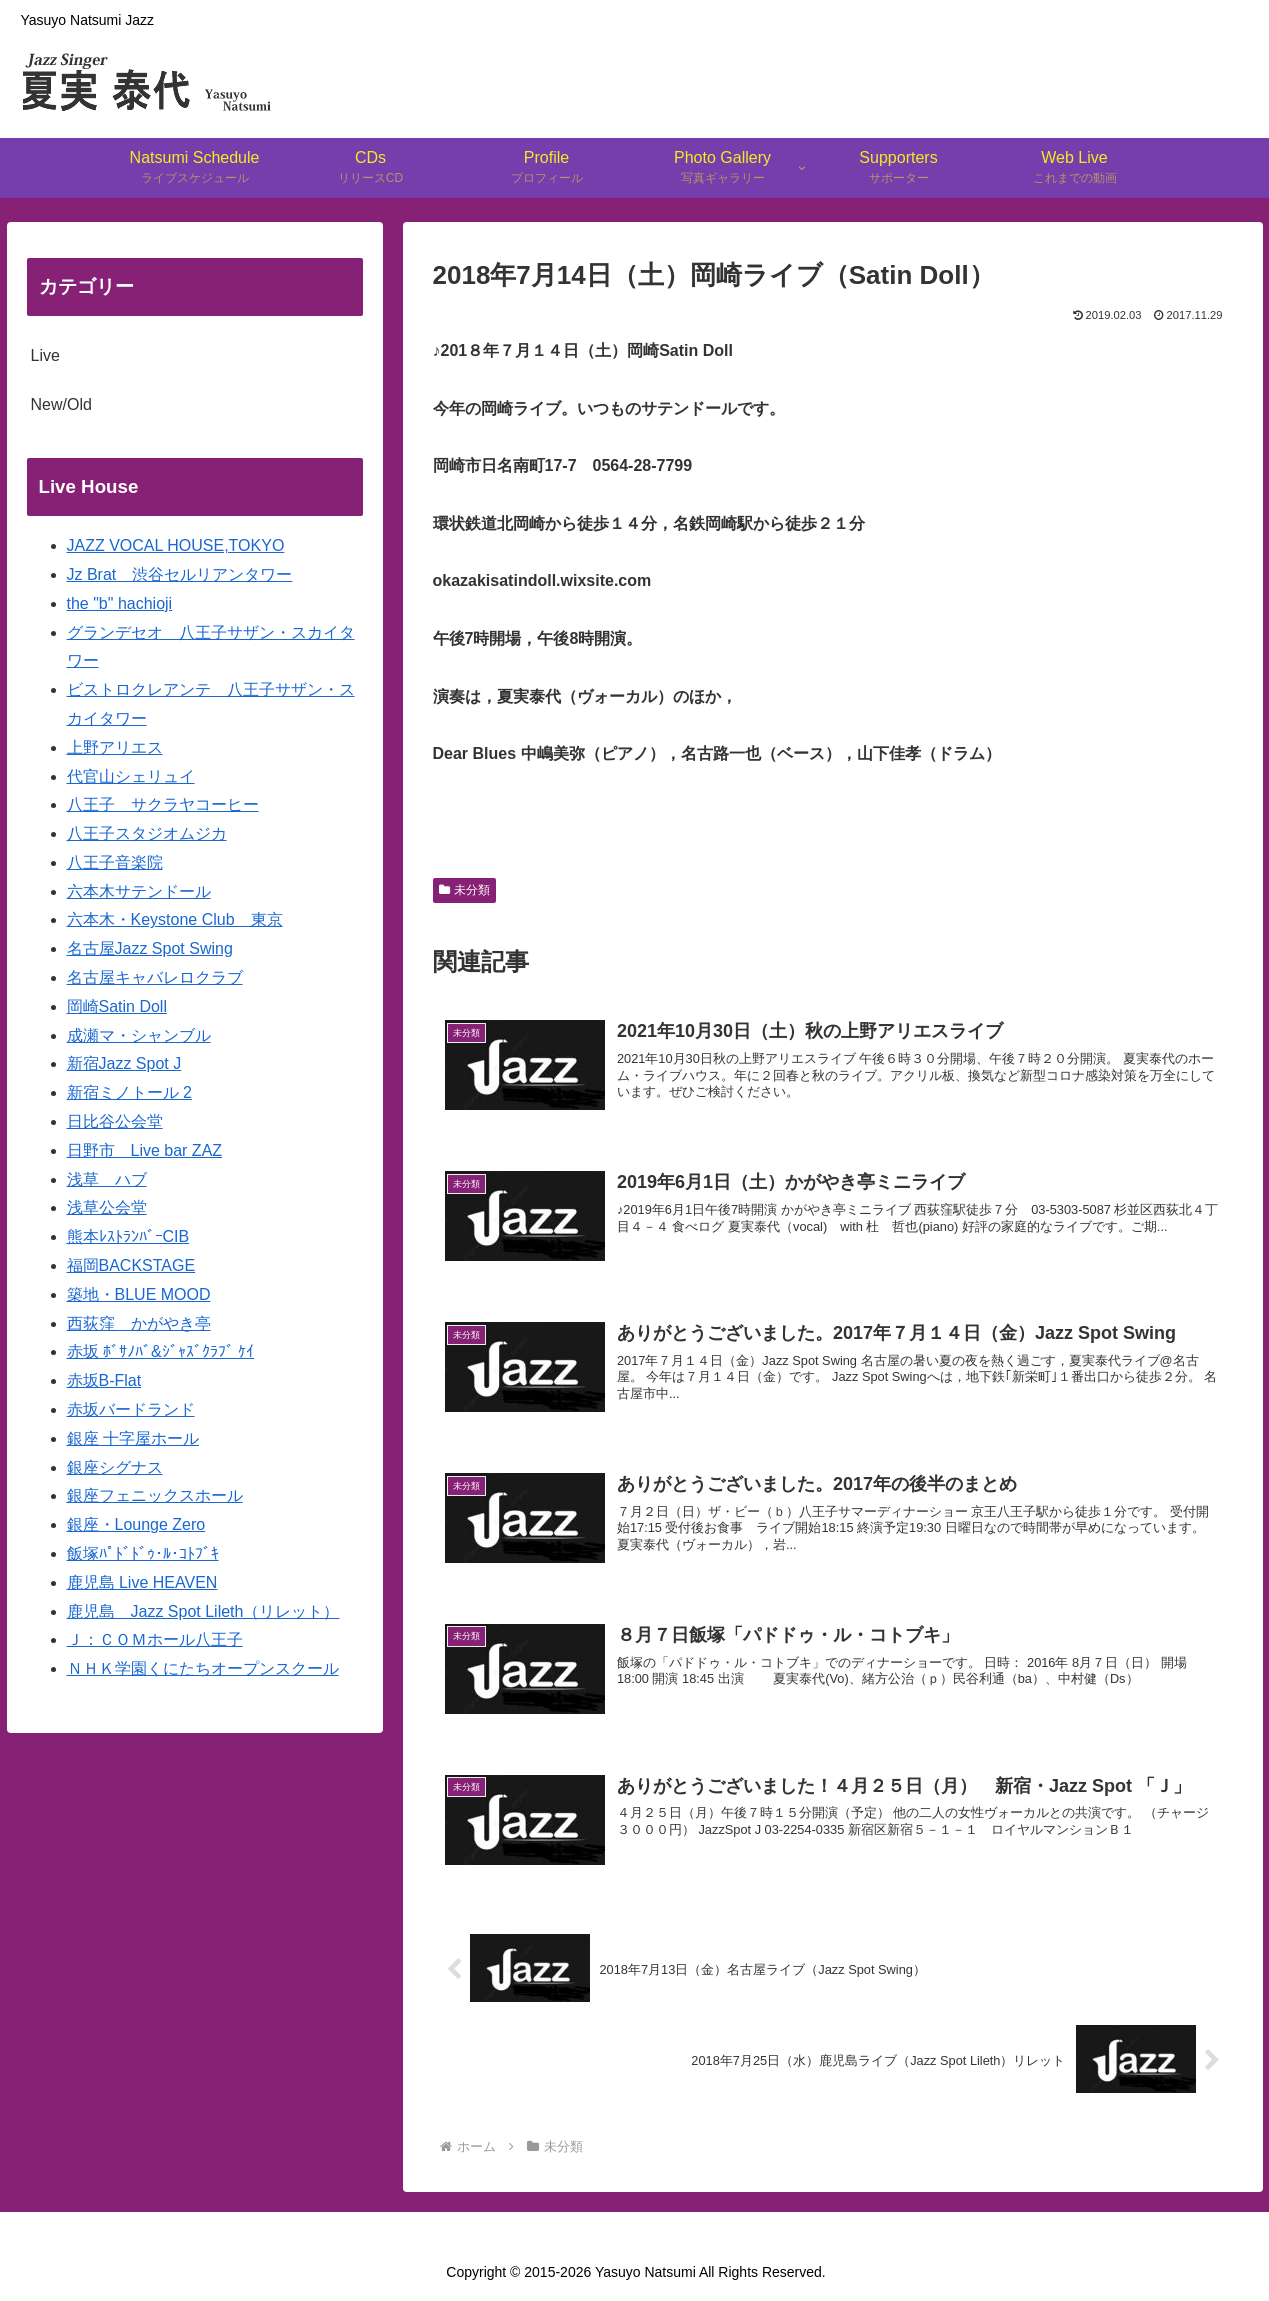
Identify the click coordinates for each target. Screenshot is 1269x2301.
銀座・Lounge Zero (136, 1524)
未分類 (465, 890)
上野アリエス (115, 747)
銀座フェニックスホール (155, 1495)
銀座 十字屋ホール (133, 1438)
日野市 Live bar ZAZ (145, 1150)
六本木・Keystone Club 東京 (175, 919)
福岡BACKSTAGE (131, 1265)
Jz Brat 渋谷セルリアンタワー (180, 574)
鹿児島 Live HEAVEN (142, 1582)
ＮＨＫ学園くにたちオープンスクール (203, 1668)
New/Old (61, 404)
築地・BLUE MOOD (139, 1294)
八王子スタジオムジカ (147, 833)
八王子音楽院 (115, 862)
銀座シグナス (115, 1467)
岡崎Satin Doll (117, 1006)
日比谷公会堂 (115, 1121)
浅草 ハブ (107, 1179)
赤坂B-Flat (104, 1380)
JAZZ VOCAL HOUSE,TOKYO (176, 545)
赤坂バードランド (131, 1409)
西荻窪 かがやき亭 (139, 1323)
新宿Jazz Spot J (124, 1063)
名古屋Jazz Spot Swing (150, 948)
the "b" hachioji (120, 603)
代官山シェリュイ (131, 776)
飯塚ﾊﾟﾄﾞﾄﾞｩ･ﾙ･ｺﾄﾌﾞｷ (143, 1553)
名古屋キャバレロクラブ (155, 977)
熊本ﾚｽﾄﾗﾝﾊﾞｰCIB (128, 1236)
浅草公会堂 (107, 1207)
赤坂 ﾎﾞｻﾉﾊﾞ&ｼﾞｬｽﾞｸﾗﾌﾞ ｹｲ (161, 1351)
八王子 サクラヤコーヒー (163, 804)
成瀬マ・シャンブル (139, 1035)
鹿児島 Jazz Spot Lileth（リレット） (203, 1611)
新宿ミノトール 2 (129, 1092)
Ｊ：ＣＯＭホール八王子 (155, 1639)
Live (45, 355)
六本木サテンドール (139, 891)
